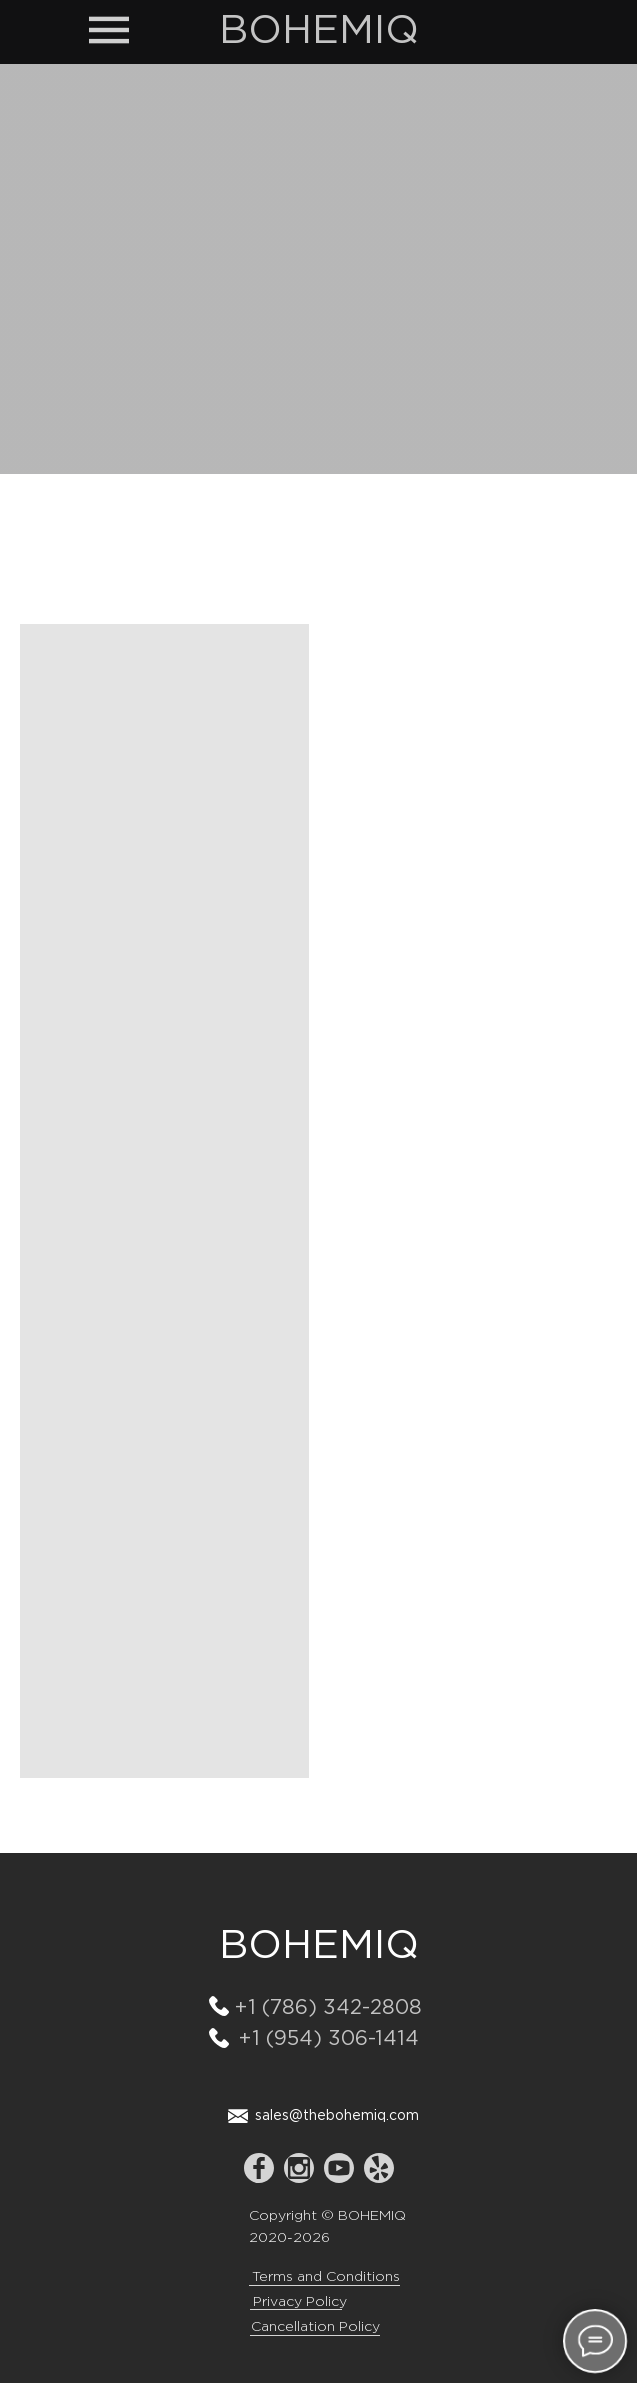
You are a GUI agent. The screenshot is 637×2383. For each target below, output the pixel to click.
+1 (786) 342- (302, 2008)
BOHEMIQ (319, 31)
